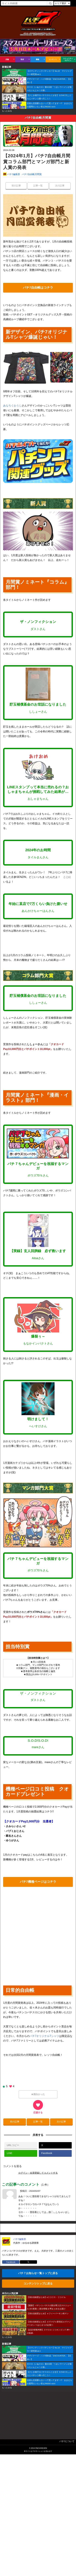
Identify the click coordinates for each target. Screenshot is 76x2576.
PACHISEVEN (41, 2448)
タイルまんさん (38, 857)
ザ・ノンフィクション (38, 622)
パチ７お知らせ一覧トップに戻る (38, 2273)
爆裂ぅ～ (38, 1336)
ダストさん (38, 629)
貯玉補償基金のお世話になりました (38, 704)
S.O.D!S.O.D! (38, 1740)
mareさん (38, 1747)
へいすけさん (38, 1426)
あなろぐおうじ (12, 405)
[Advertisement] (38, 1942)
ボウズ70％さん (38, 1175)
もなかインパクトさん (38, 1343)
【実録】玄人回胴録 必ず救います (38, 1251)
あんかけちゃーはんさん (38, 911)
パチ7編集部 (13, 174)
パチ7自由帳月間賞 (32, 174)
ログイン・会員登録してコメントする (38, 2173)
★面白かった (38, 2094)
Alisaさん (38, 1258)
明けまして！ (38, 1419)
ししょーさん (38, 711)
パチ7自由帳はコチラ (38, 287)
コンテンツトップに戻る (38, 2283)
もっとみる (7, 111)
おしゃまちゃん (38, 798)
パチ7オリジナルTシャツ (44, 2036)
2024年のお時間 (38, 850)
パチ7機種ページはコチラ (38, 1881)
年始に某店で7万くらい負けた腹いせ (38, 904)
